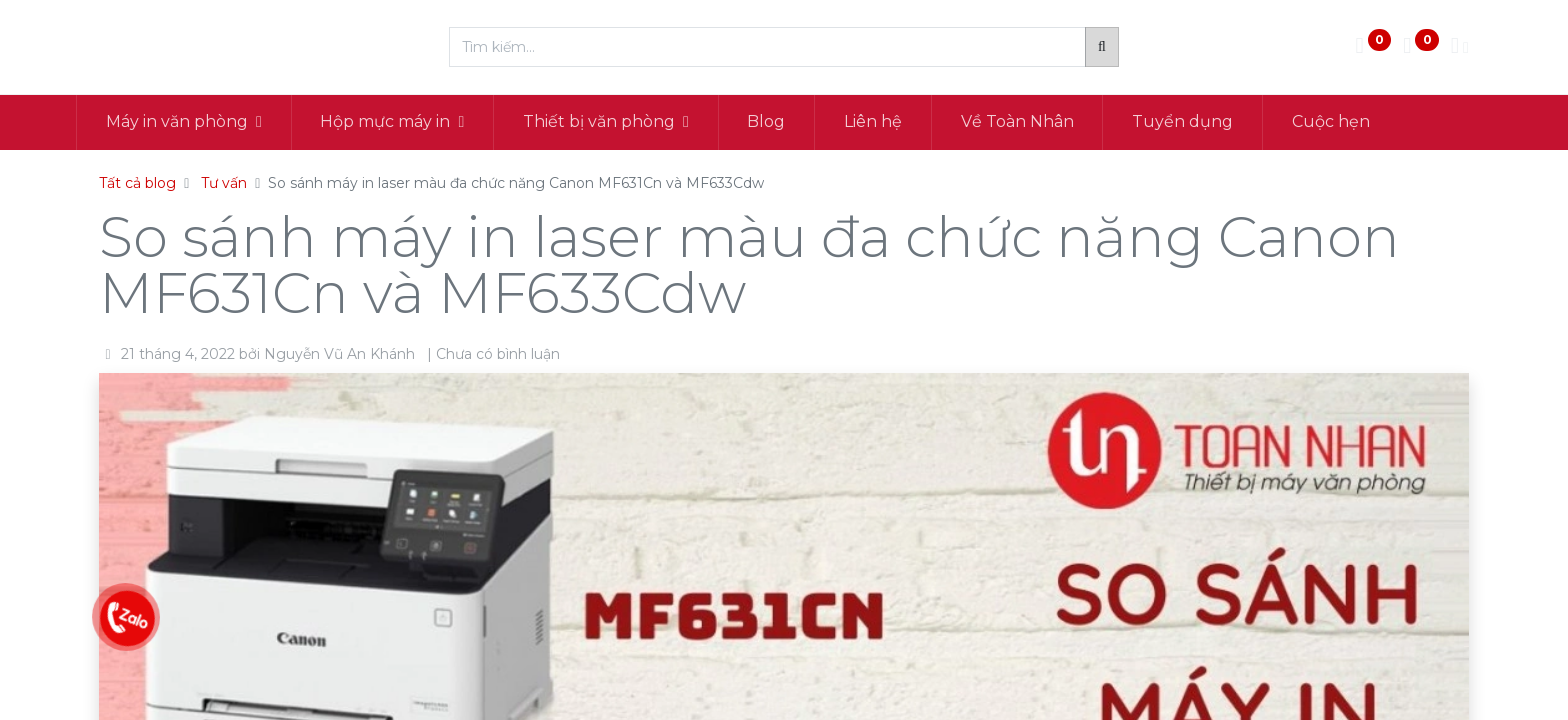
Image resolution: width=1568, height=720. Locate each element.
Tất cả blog (137, 183)
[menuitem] (790, 122)
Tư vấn (224, 183)
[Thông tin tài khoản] (1460, 47)
